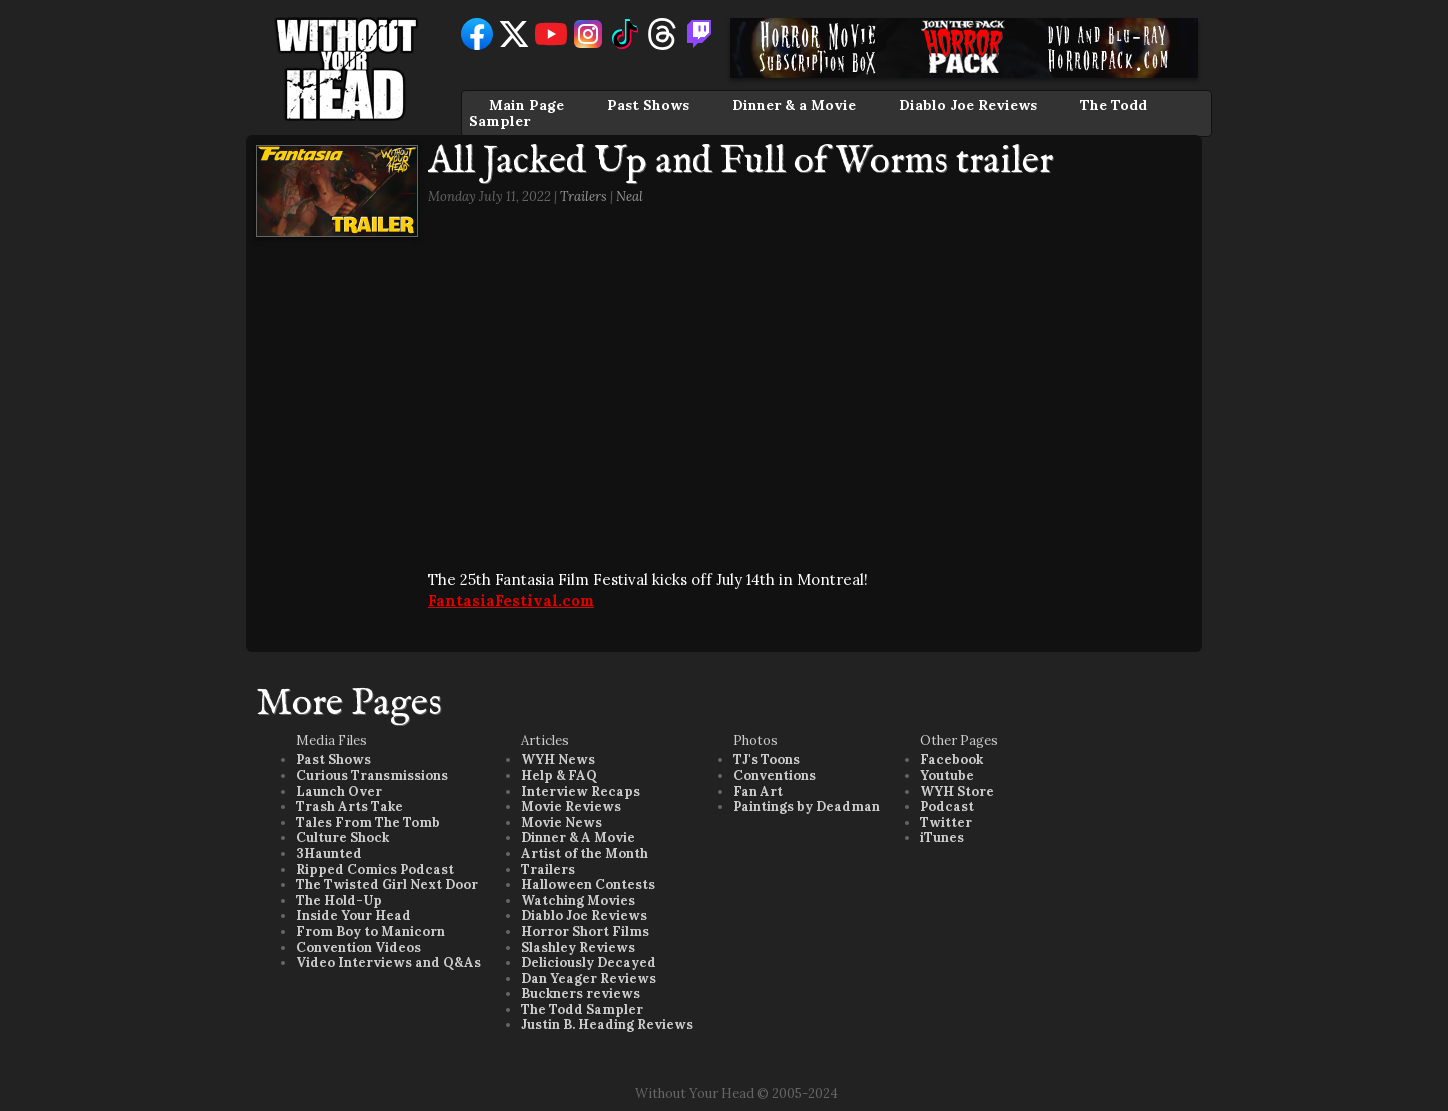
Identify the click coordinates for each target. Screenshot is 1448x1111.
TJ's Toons (766, 759)
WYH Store (957, 791)
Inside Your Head (353, 915)
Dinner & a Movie (794, 105)
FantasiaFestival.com (511, 600)
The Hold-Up (339, 900)
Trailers (583, 196)
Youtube (947, 775)
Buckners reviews (580, 993)
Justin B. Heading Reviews (607, 1024)
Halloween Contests (588, 884)
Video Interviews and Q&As (388, 962)
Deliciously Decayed (588, 962)
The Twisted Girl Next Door (387, 884)
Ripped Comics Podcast (375, 869)
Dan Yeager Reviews (588, 978)
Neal (629, 196)
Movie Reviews (571, 806)
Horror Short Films (585, 931)
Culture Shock (342, 837)
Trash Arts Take (349, 806)
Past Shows (648, 105)
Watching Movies (578, 900)
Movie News (561, 822)
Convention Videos (358, 947)
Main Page (526, 105)
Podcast (947, 806)
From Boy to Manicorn (370, 931)
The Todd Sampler (582, 1009)
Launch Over (339, 791)
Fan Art (758, 791)
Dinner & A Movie (578, 837)
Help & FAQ (559, 775)
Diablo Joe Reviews (968, 105)
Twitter (946, 822)
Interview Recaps (580, 791)
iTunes (942, 837)
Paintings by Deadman (806, 806)
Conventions (774, 775)
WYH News (558, 759)
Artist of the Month (584, 853)
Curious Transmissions (372, 775)
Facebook (951, 759)
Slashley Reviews (578, 947)
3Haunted (329, 853)
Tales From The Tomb (368, 822)
